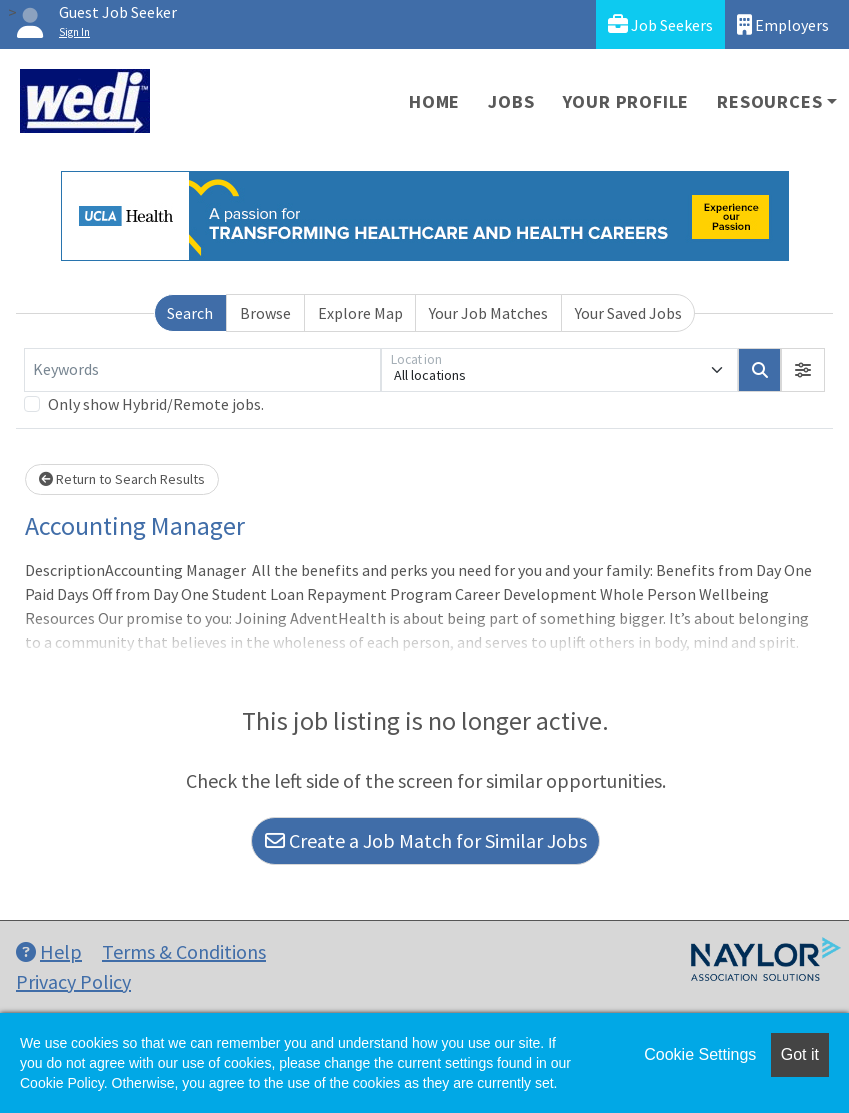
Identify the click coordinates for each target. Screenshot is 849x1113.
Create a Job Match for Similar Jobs (426, 840)
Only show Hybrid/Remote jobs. (156, 404)
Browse (265, 313)
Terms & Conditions (184, 951)
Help (49, 951)
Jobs (511, 101)
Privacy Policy (73, 981)
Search (190, 313)
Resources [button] (769, 101)
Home (434, 101)
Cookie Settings (700, 1054)
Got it (800, 1054)
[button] (803, 370)
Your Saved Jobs (628, 313)
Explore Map (360, 313)
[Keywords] (202, 370)
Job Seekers (660, 24)
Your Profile (626, 101)
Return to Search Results (122, 479)
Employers (783, 24)
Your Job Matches (488, 313)
